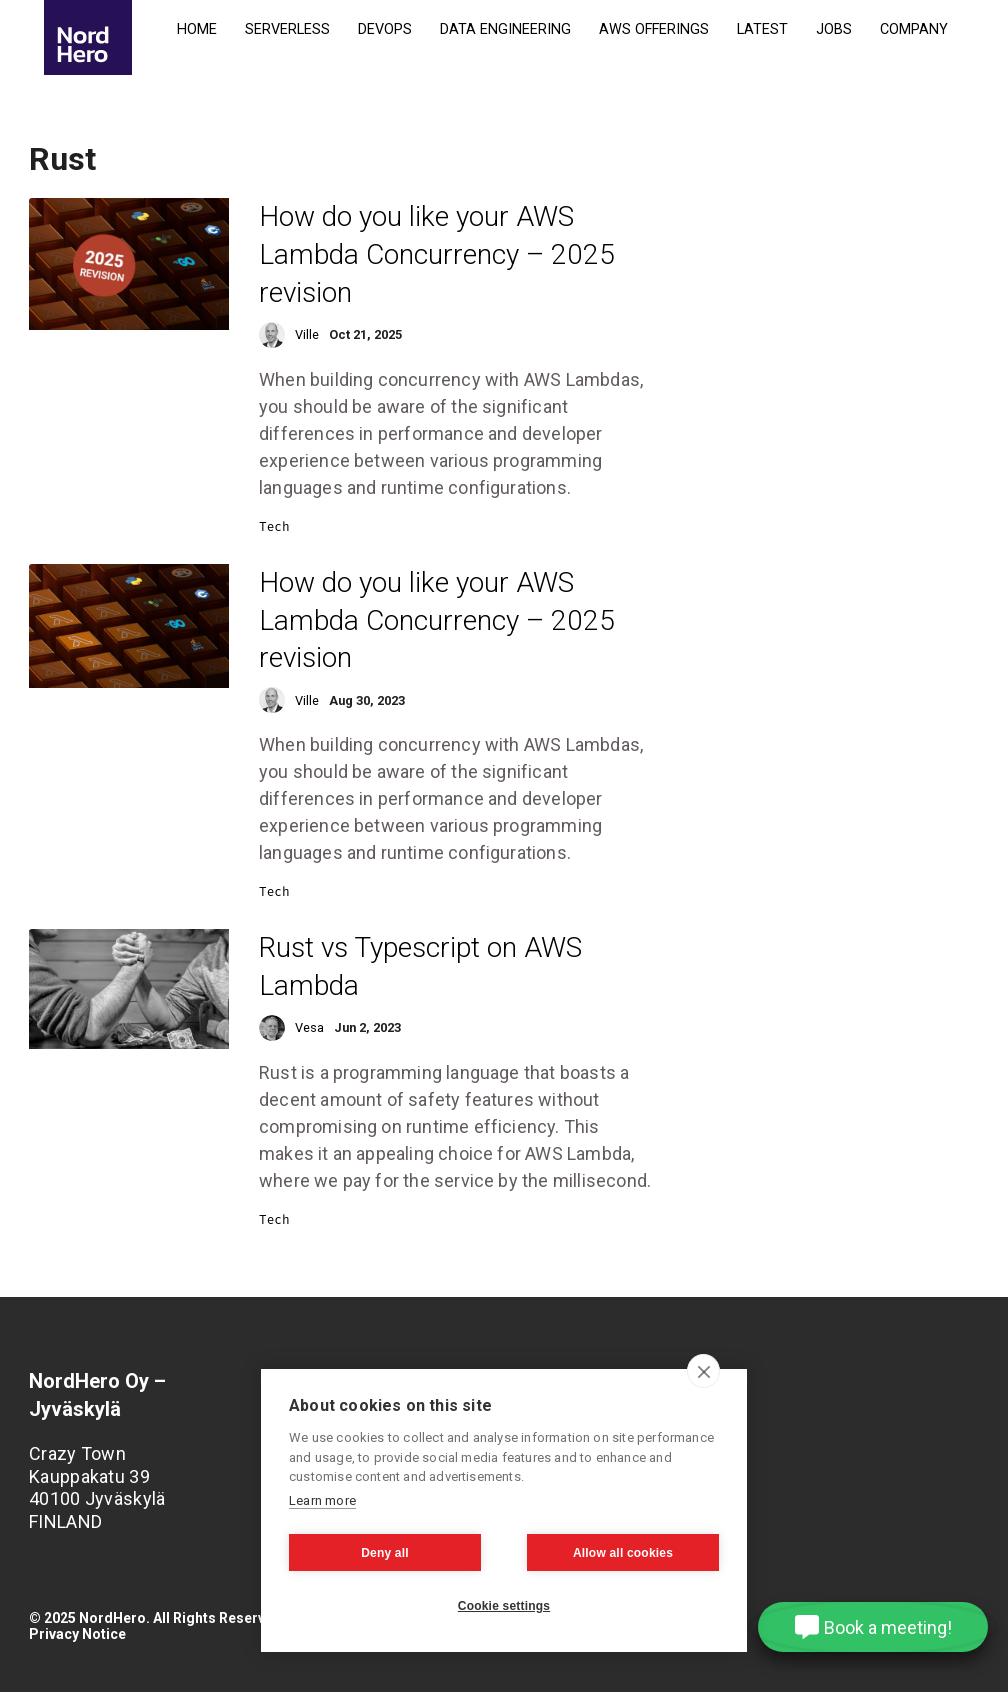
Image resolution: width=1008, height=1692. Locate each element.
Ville (307, 334)
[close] (703, 1371)
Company (914, 29)
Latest (762, 29)
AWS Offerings (654, 29)
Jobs (834, 29)
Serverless (287, 29)
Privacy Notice (77, 1634)
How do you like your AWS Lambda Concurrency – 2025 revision (437, 254)
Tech (274, 526)
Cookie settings (504, 1606)
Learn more (322, 1500)
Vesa (309, 1027)
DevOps (385, 29)
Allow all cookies (623, 1553)
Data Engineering (505, 29)
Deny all (385, 1553)
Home (197, 29)
